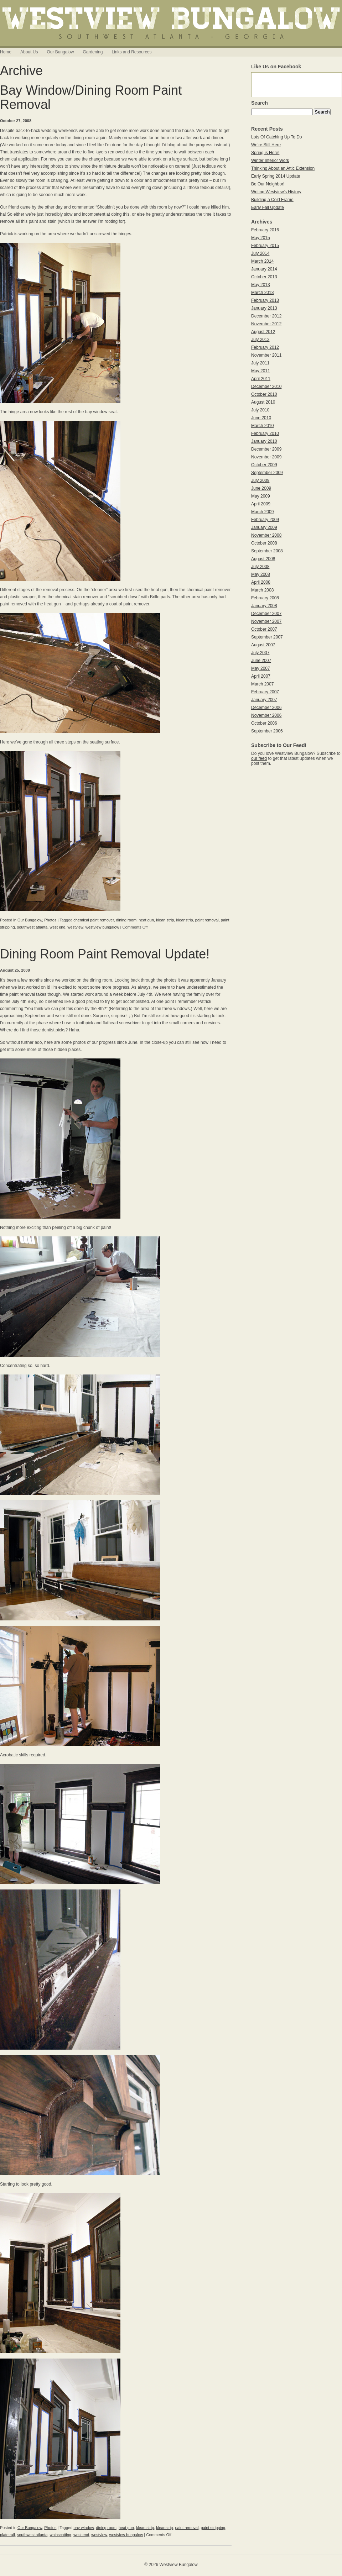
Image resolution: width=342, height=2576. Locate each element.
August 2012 (263, 331)
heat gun (146, 920)
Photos (50, 920)
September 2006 (267, 731)
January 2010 (264, 441)
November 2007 (266, 621)
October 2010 (264, 394)
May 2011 (260, 370)
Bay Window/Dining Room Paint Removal (91, 97)
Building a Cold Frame (272, 199)
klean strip (165, 920)
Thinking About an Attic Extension (283, 168)
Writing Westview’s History (276, 191)
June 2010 (261, 417)
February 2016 (265, 229)
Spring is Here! (265, 152)
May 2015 (260, 237)
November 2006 (266, 715)
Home (5, 51)
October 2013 (264, 276)
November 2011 (266, 355)
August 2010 (263, 402)
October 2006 (264, 723)
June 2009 (261, 488)
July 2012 (260, 339)
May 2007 (260, 668)
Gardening (93, 51)
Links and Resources (131, 51)
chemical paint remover (93, 920)
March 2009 (262, 511)
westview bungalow (102, 927)
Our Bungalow (60, 51)
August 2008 (263, 558)
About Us (29, 51)
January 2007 (264, 699)
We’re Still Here (266, 144)
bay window (83, 2527)
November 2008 (266, 535)
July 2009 (260, 480)
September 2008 (267, 550)
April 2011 (260, 378)
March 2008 (262, 590)
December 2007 (266, 613)
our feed (259, 758)
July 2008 (260, 566)
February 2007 (265, 691)
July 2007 (260, 652)
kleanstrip (184, 920)
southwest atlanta (32, 927)
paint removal (207, 920)
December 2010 (266, 386)
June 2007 (261, 660)
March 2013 (262, 292)
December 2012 (266, 316)
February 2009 (265, 519)
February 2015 (265, 245)
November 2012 (266, 323)
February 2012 (265, 347)
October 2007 (264, 629)
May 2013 (260, 284)
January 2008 (264, 605)
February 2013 (265, 300)
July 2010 (260, 410)
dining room (126, 920)
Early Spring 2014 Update (275, 176)
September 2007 (267, 637)
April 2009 (260, 503)
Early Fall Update (267, 207)
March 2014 (262, 261)
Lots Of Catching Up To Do (276, 137)
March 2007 (262, 684)
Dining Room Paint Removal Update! (104, 954)
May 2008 (260, 574)
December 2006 (266, 707)
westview (75, 927)
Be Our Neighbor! (267, 184)
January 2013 (264, 308)
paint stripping (213, 2527)
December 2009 (266, 449)
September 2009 (267, 472)
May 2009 (260, 496)
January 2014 (264, 269)
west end (57, 927)
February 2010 (265, 433)
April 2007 (260, 676)
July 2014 (260, 253)
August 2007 (263, 644)
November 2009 (266, 456)
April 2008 (260, 582)
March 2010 (262, 425)
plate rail (7, 2535)
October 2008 (264, 543)
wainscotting (60, 2535)
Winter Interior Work (270, 160)
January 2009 (264, 527)
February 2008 (265, 597)
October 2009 (264, 464)
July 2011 (260, 363)
